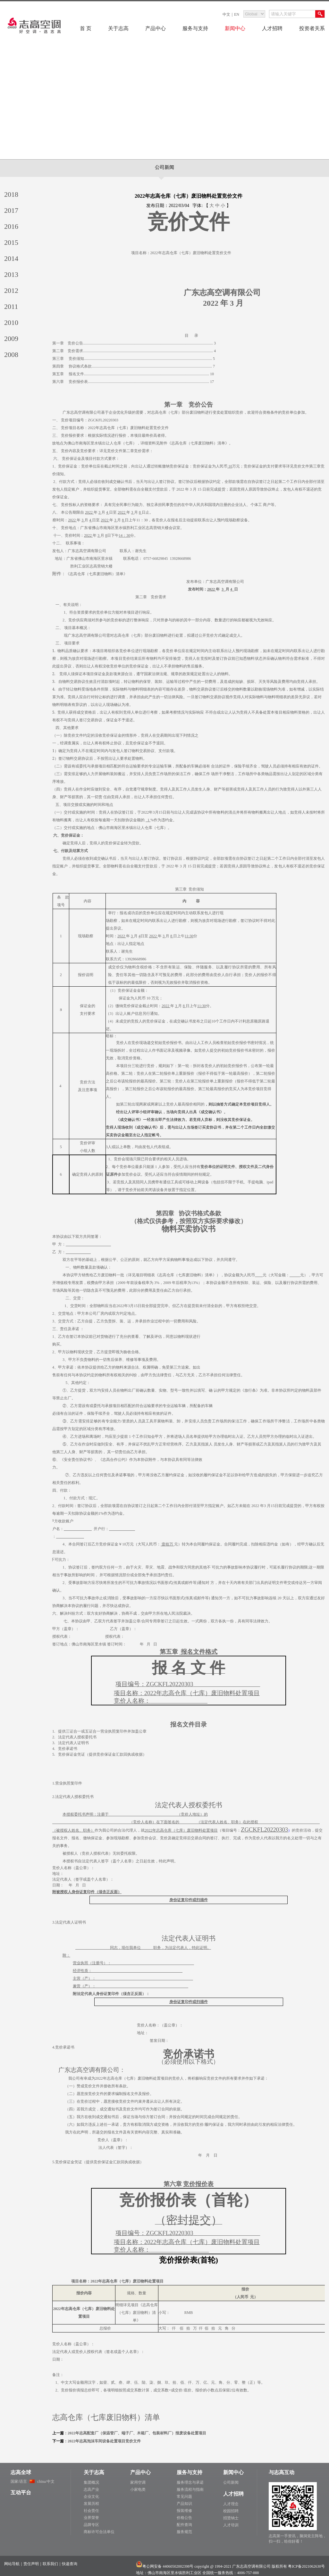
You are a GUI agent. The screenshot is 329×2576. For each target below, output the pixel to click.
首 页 (85, 28)
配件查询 (184, 2524)
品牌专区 (91, 2524)
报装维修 (184, 2510)
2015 (11, 242)
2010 (11, 323)
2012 (11, 290)
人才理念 (231, 2504)
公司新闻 (164, 167)
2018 (11, 194)
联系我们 (50, 2564)
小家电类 (138, 2489)
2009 (11, 339)
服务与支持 (195, 28)
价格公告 (184, 2517)
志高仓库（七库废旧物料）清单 (106, 2417)
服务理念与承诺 (190, 2482)
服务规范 (184, 2532)
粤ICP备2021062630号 (306, 2566)
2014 (11, 258)
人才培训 (231, 2525)
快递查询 (69, 2564)
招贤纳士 (231, 2518)
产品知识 (184, 2503)
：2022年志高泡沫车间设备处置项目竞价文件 (102, 2441)
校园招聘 (231, 2511)
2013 (11, 274)
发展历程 (91, 2503)
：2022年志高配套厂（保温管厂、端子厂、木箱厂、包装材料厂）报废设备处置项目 (135, 2433)
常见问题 (184, 2496)
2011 (11, 306)
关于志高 (118, 28)
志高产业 (91, 2489)
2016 (11, 226)
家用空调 (138, 2482)
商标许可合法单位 (99, 2532)
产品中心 (155, 28)
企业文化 (91, 2496)
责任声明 (31, 2564)
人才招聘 (272, 28)
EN (236, 14)
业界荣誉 (91, 2517)
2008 (11, 355)
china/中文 (45, 2481)
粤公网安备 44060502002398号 (167, 2566)
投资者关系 (312, 28)
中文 (226, 14)
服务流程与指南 (190, 2489)
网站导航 (12, 2564)
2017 (11, 210)
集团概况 (91, 2482)
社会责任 (91, 2510)
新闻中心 (235, 28)
